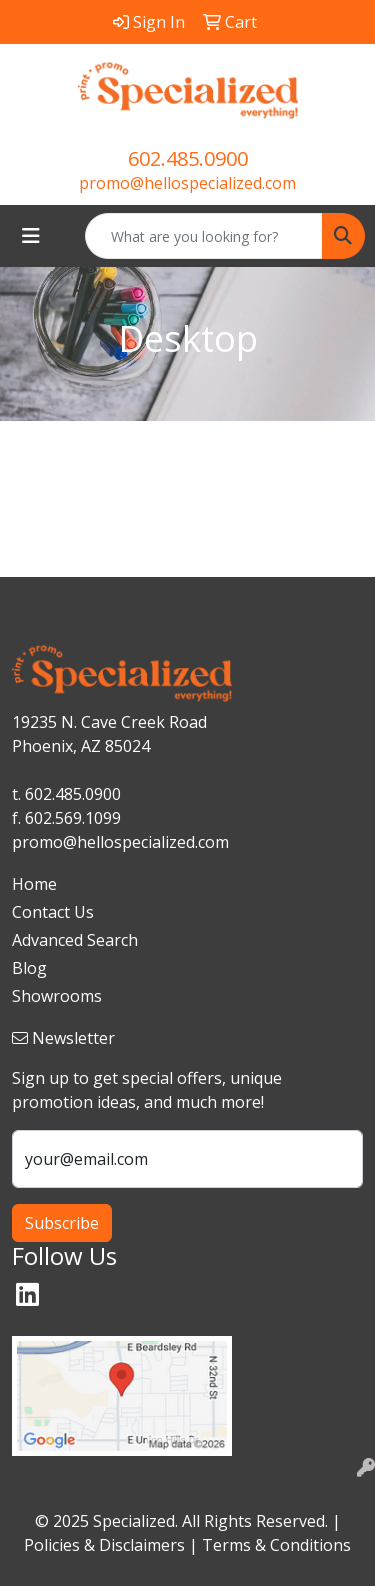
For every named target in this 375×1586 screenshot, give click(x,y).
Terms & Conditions (276, 1545)
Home (34, 884)
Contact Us (53, 912)
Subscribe (62, 1223)
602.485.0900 (188, 158)
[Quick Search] (204, 236)
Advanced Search (75, 940)
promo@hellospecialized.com (187, 183)
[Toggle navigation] (31, 236)
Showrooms (57, 996)
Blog (29, 968)
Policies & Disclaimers (104, 1545)
